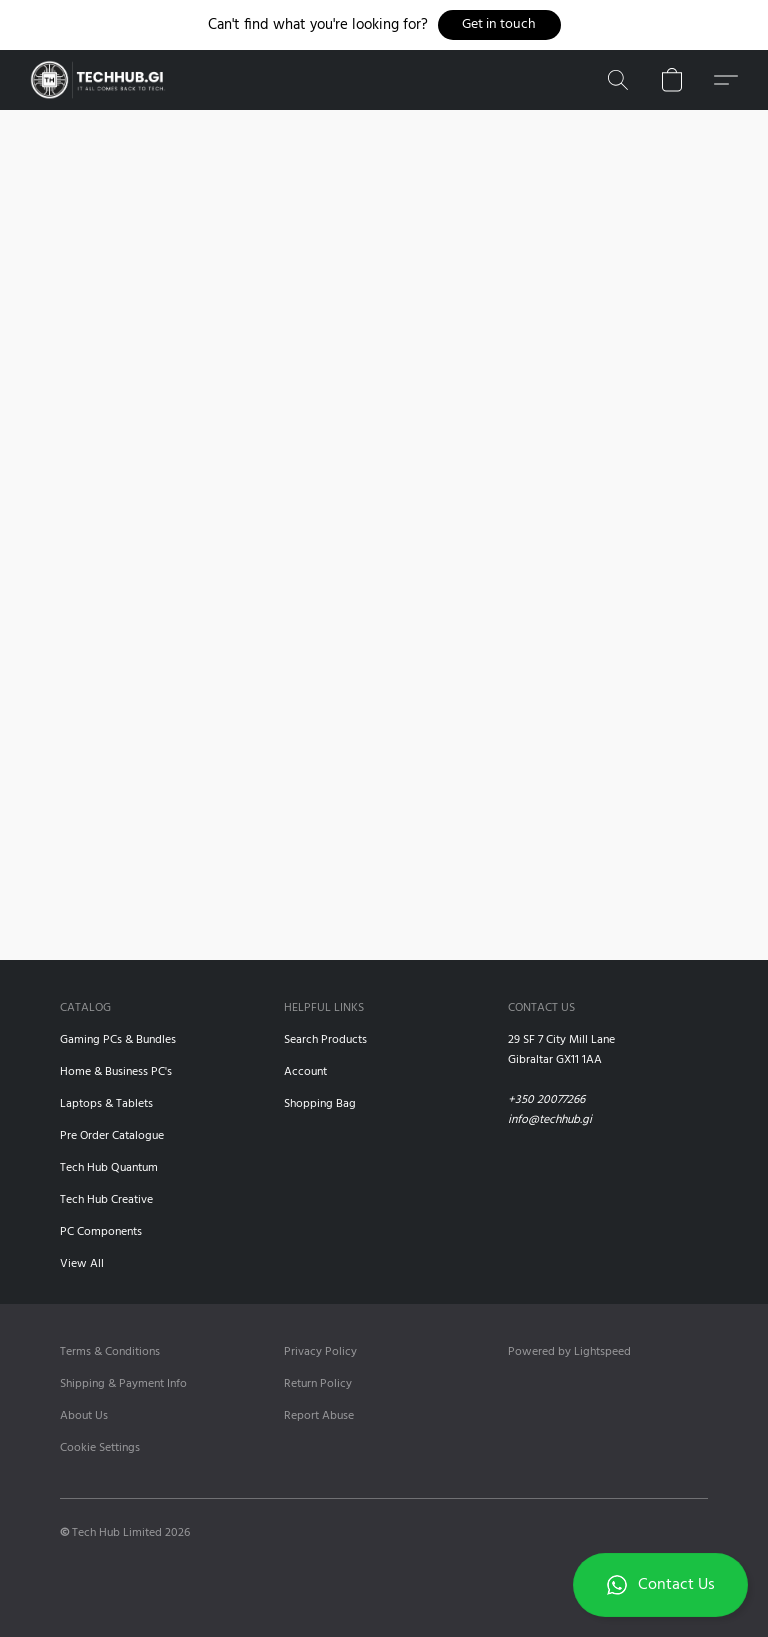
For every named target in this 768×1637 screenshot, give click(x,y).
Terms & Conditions (110, 1352)
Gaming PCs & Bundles (118, 1040)
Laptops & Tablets (106, 1104)
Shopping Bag (320, 1104)
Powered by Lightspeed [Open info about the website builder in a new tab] (569, 1352)
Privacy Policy (320, 1352)
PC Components (101, 1232)
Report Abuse (319, 1416)
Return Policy (318, 1384)
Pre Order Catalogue (112, 1136)
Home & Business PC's (116, 1072)
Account (305, 1072)
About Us (84, 1416)
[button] (499, 25)
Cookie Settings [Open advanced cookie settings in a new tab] (100, 1448)
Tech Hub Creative (106, 1200)
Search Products (325, 1040)
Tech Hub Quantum (109, 1168)
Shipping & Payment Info (123, 1384)
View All (82, 1264)
